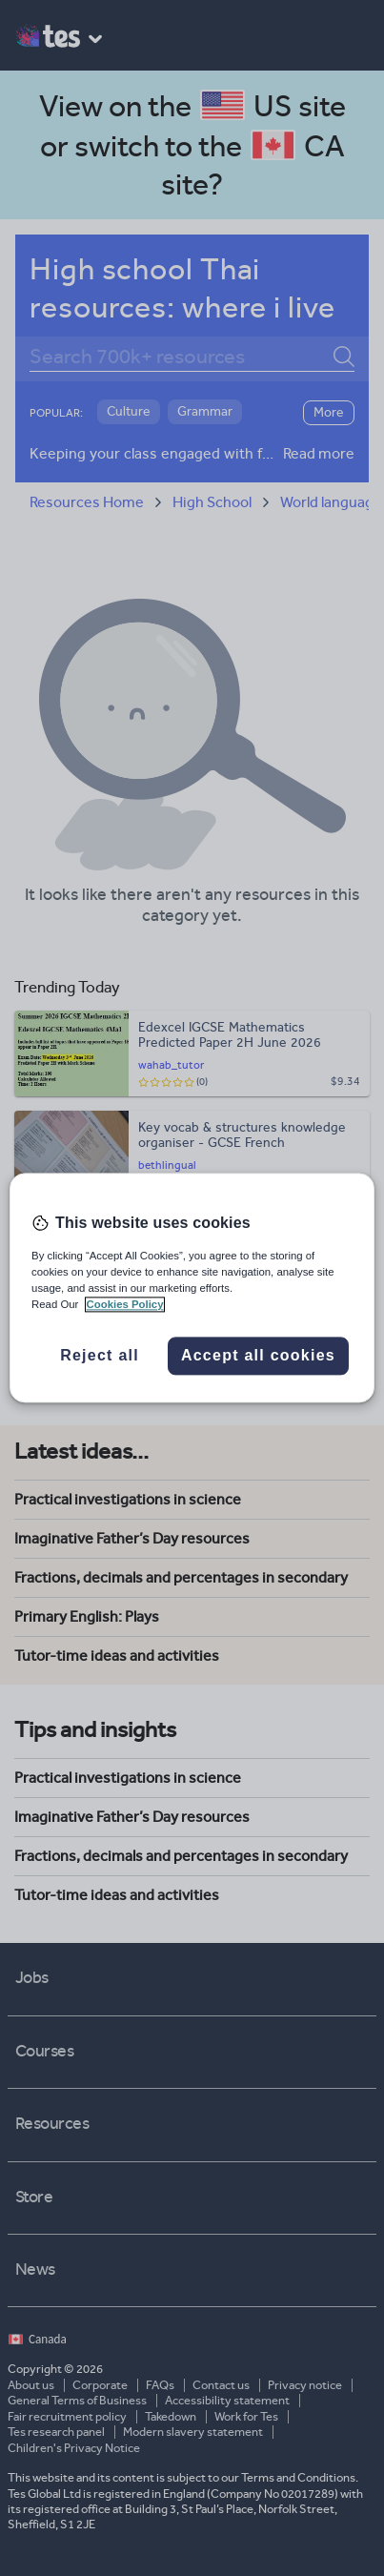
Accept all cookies (258, 1356)
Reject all (99, 1356)
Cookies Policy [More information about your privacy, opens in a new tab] (125, 1305)
